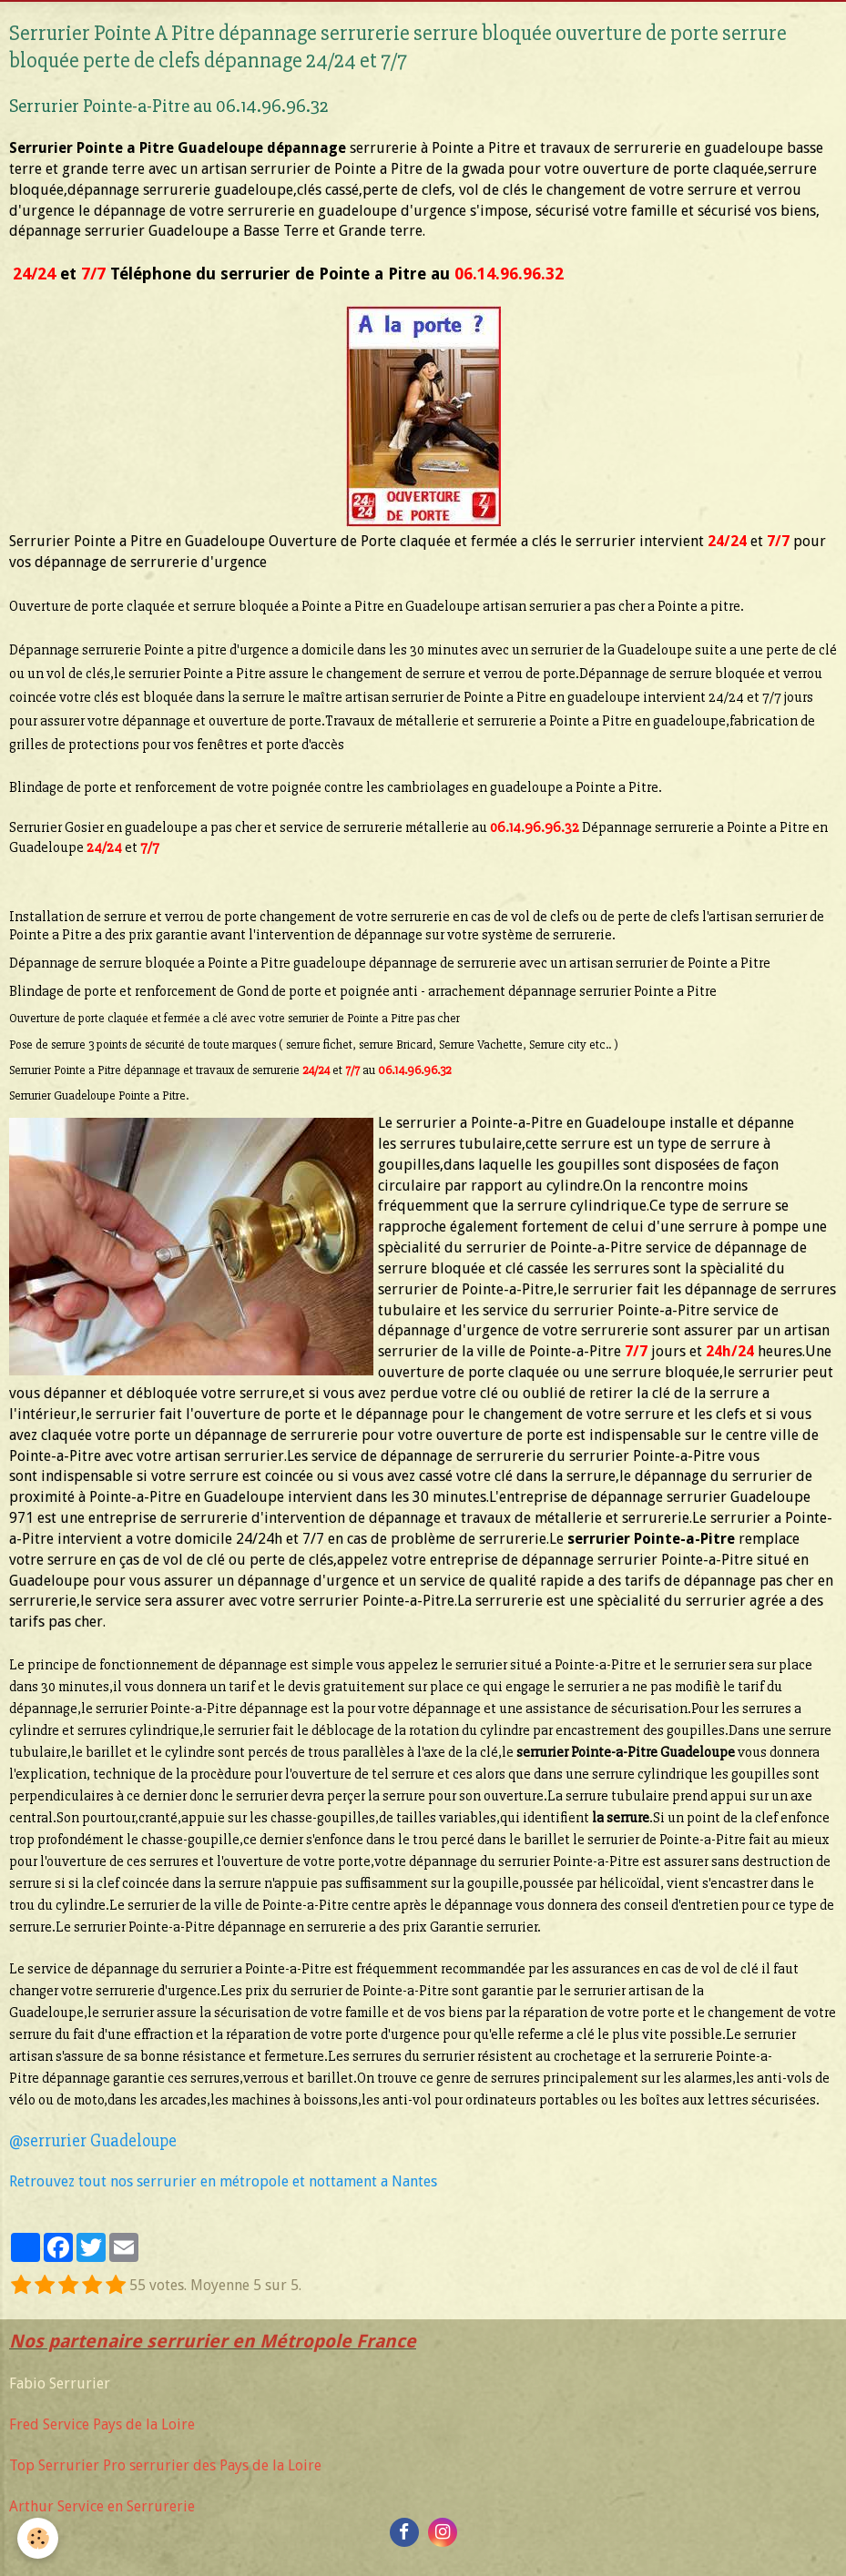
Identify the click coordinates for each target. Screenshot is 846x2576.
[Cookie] (38, 2538)
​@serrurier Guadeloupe (93, 2141)
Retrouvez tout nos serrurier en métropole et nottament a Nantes (223, 2181)
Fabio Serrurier (59, 2383)
